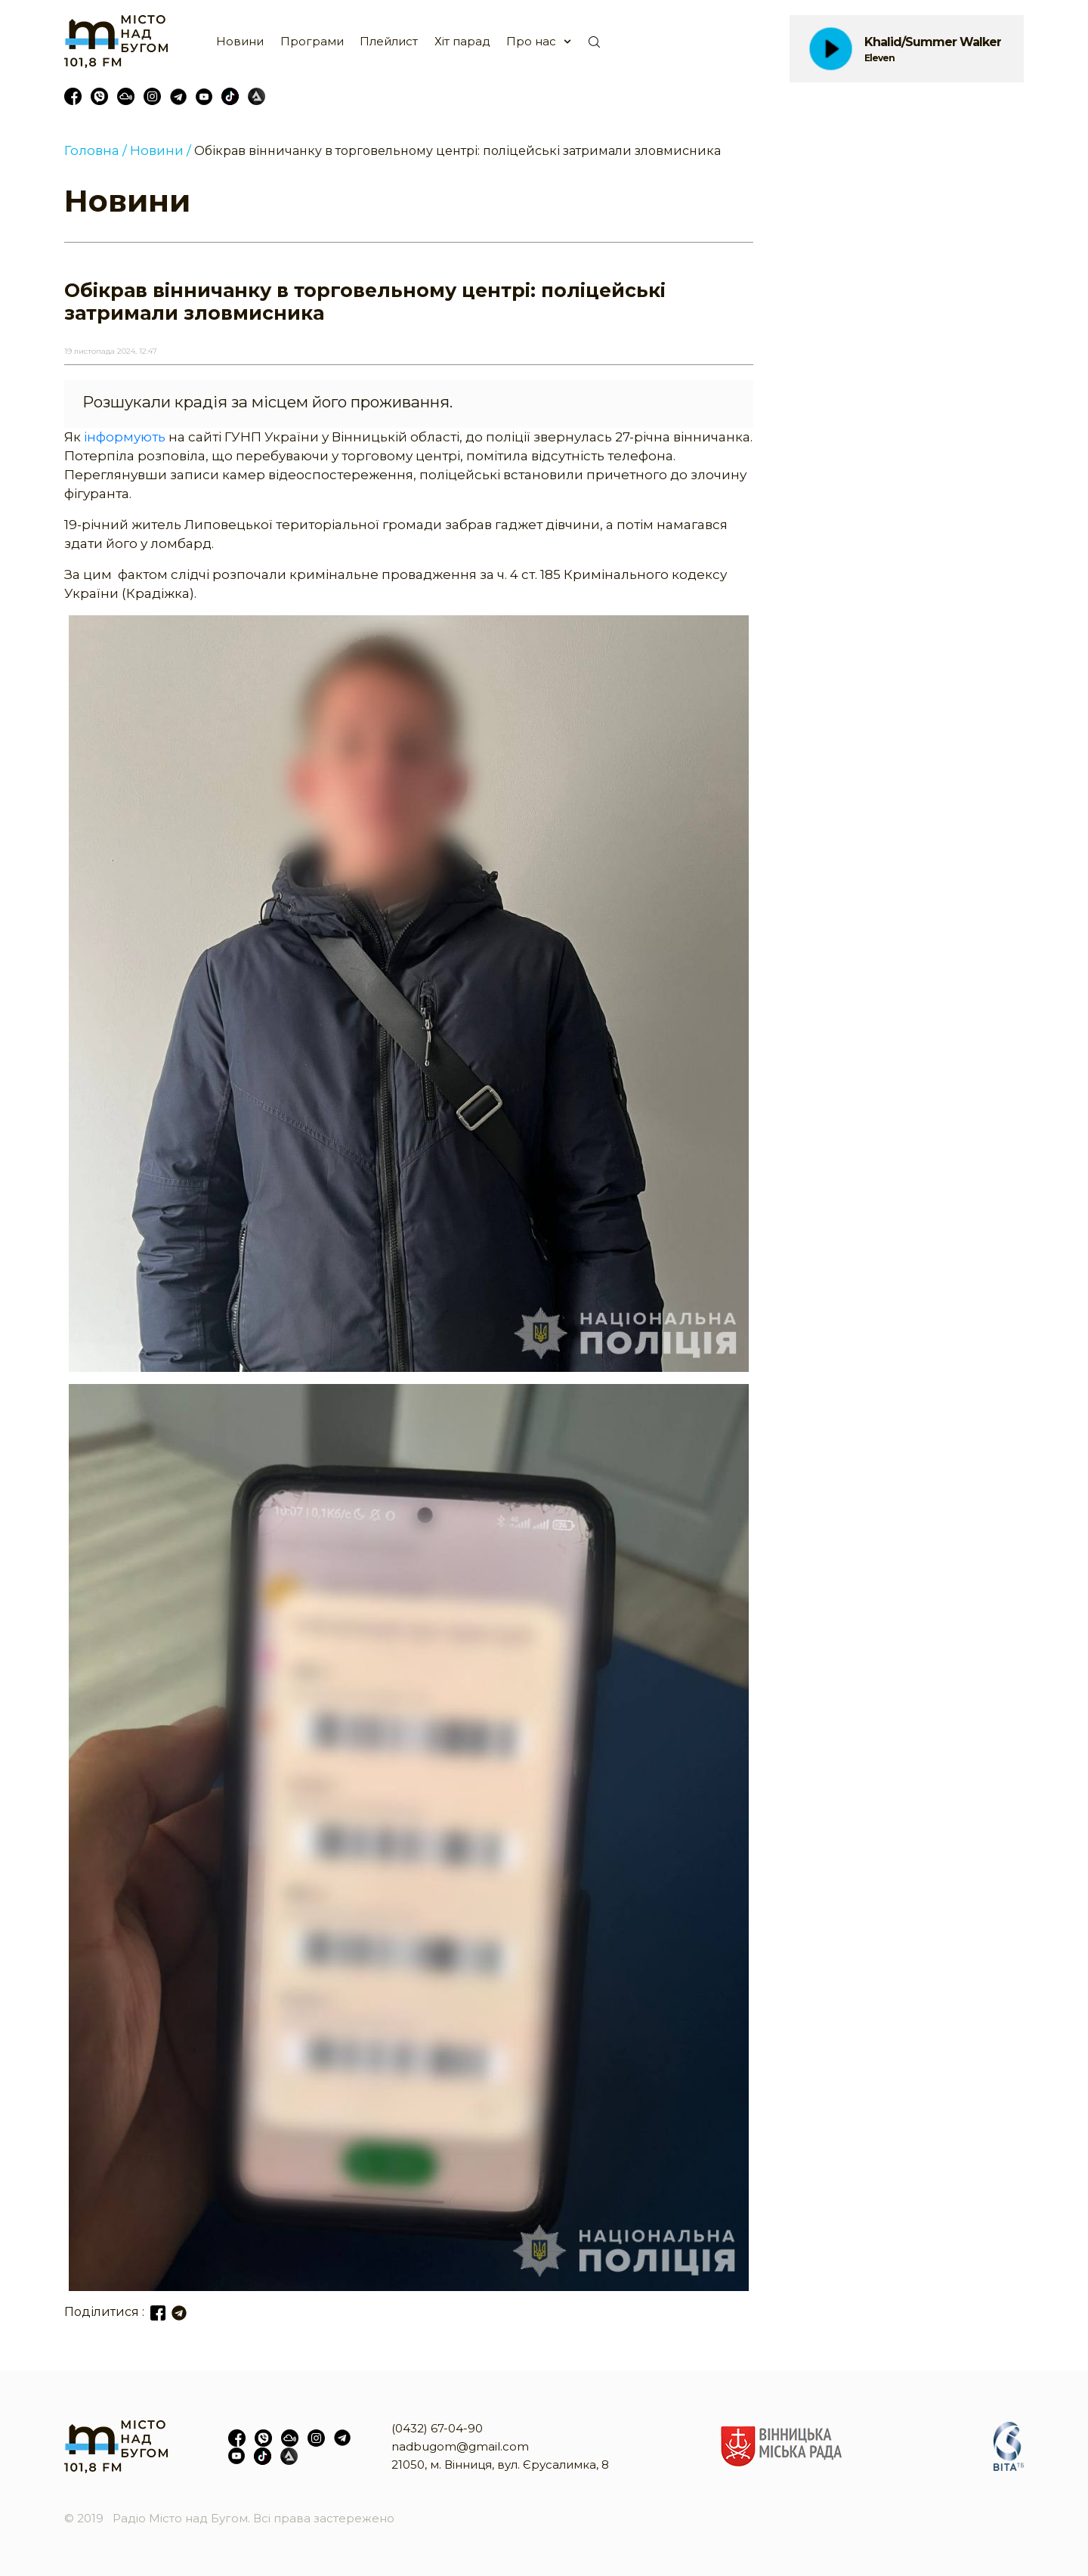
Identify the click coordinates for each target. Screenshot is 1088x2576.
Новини (240, 41)
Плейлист (389, 41)
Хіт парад (462, 41)
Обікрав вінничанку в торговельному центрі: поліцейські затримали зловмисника (457, 151)
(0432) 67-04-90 (437, 2428)
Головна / (95, 150)
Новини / (160, 150)
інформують (124, 436)
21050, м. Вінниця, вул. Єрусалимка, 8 (500, 2464)
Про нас (531, 41)
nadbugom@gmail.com (460, 2446)
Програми (312, 41)
